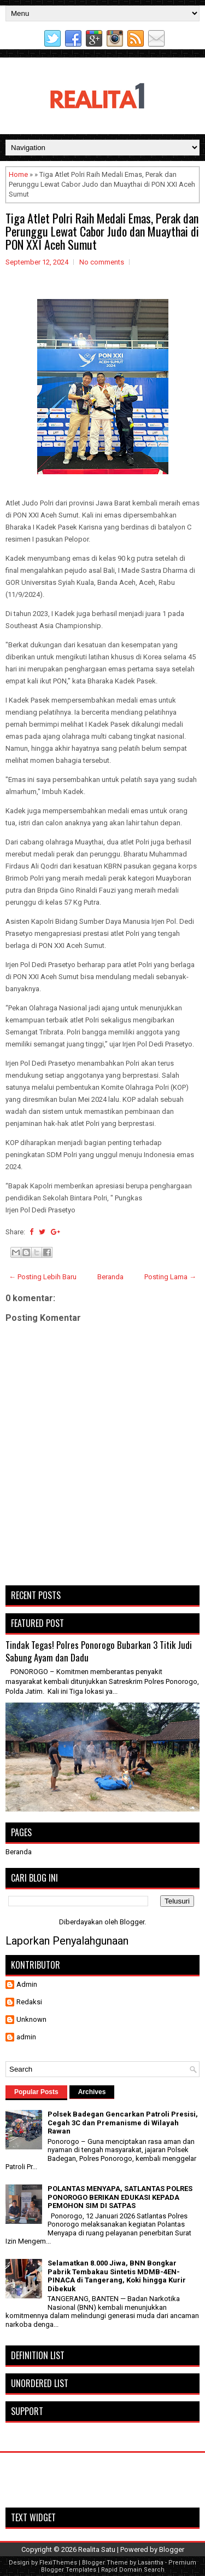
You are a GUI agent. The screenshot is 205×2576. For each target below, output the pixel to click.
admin (26, 2037)
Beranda (110, 1277)
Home (18, 174)
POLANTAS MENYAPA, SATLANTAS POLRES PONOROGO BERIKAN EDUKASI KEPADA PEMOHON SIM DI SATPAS (120, 2197)
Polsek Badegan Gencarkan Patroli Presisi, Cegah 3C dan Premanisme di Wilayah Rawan (123, 2122)
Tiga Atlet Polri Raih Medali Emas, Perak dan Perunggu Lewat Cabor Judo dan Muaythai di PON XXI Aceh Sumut (102, 231)
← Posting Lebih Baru (43, 1277)
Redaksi (29, 2002)
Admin (26, 1984)
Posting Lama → (170, 1277)
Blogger (132, 1922)
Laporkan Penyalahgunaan (66, 1940)
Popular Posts (36, 2092)
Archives (92, 2092)
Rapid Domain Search (133, 2569)
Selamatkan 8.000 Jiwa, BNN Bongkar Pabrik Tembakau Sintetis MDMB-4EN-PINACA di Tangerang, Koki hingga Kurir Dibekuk (117, 2276)
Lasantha (150, 2562)
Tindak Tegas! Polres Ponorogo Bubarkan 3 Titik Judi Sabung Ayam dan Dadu (98, 1651)
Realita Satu (96, 2549)
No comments (101, 262)
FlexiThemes (58, 2562)
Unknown (31, 2019)
